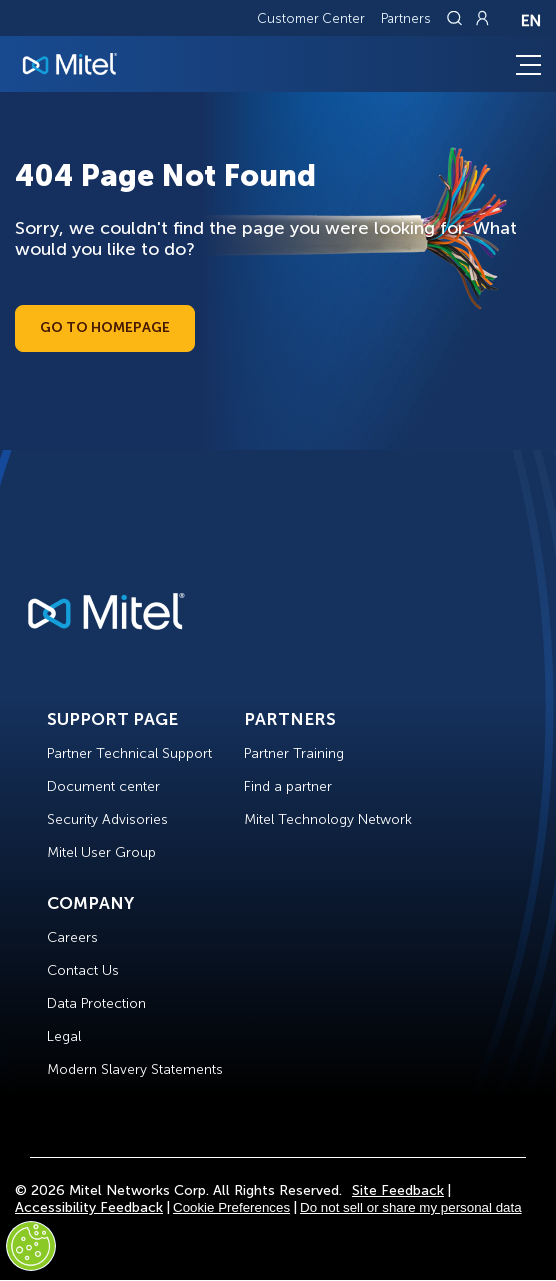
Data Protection (96, 1003)
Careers (72, 937)
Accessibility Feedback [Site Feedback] (89, 1207)
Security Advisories (107, 819)
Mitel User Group (101, 852)
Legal (64, 1036)
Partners (406, 18)
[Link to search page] (457, 18)
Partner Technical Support (129, 753)
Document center (103, 786)
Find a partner (288, 786)
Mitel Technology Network (328, 819)
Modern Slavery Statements (135, 1069)
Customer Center (311, 18)
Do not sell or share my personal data (411, 1207)
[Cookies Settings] (31, 1246)
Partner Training (294, 753)
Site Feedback (398, 1190)
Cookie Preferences (231, 1207)
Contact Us (83, 970)
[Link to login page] (482, 18)
